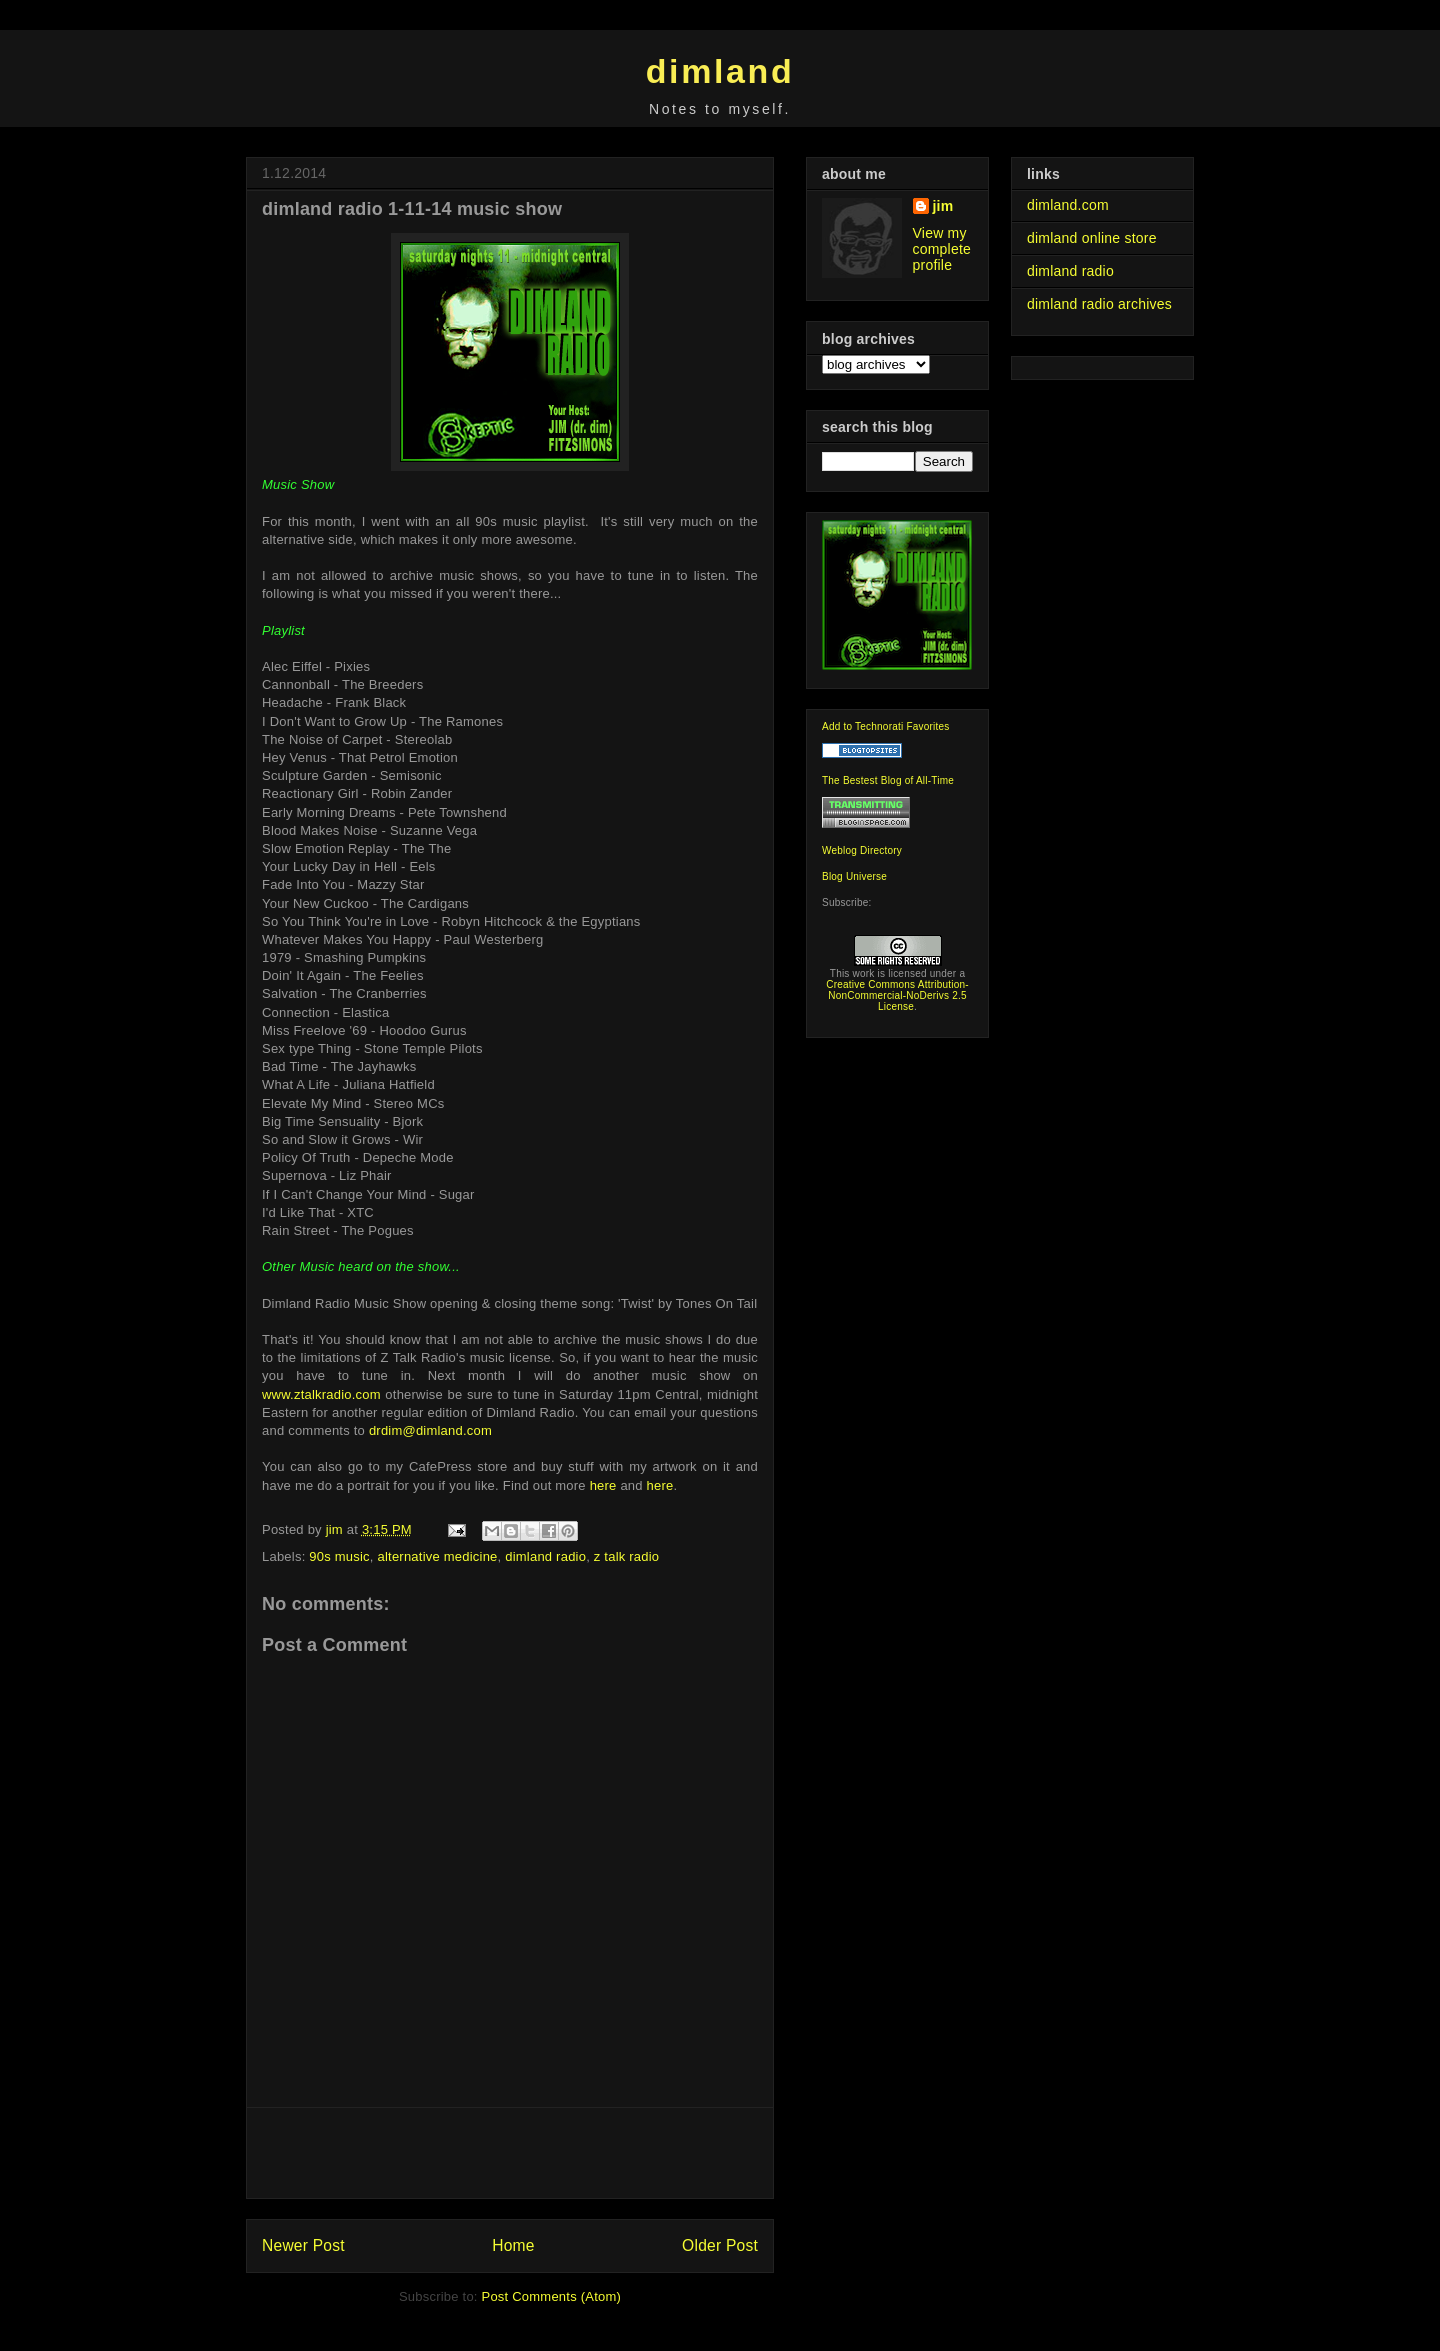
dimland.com (1068, 205)
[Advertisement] (510, 2153)
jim (943, 206)
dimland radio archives (1099, 304)
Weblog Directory (862, 850)
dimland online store (1092, 238)
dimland (720, 71)
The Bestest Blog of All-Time (888, 780)
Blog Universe (854, 876)
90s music (339, 1556)
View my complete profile (942, 249)
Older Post (720, 2245)
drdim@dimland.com (430, 1430)
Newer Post (303, 2245)
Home (513, 2245)
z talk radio (627, 1556)
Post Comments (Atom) (552, 2296)
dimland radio (545, 1556)
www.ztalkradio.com (321, 1394)
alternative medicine (438, 1556)
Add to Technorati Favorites (886, 726)
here (603, 1485)
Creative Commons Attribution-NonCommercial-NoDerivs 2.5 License (897, 995)
